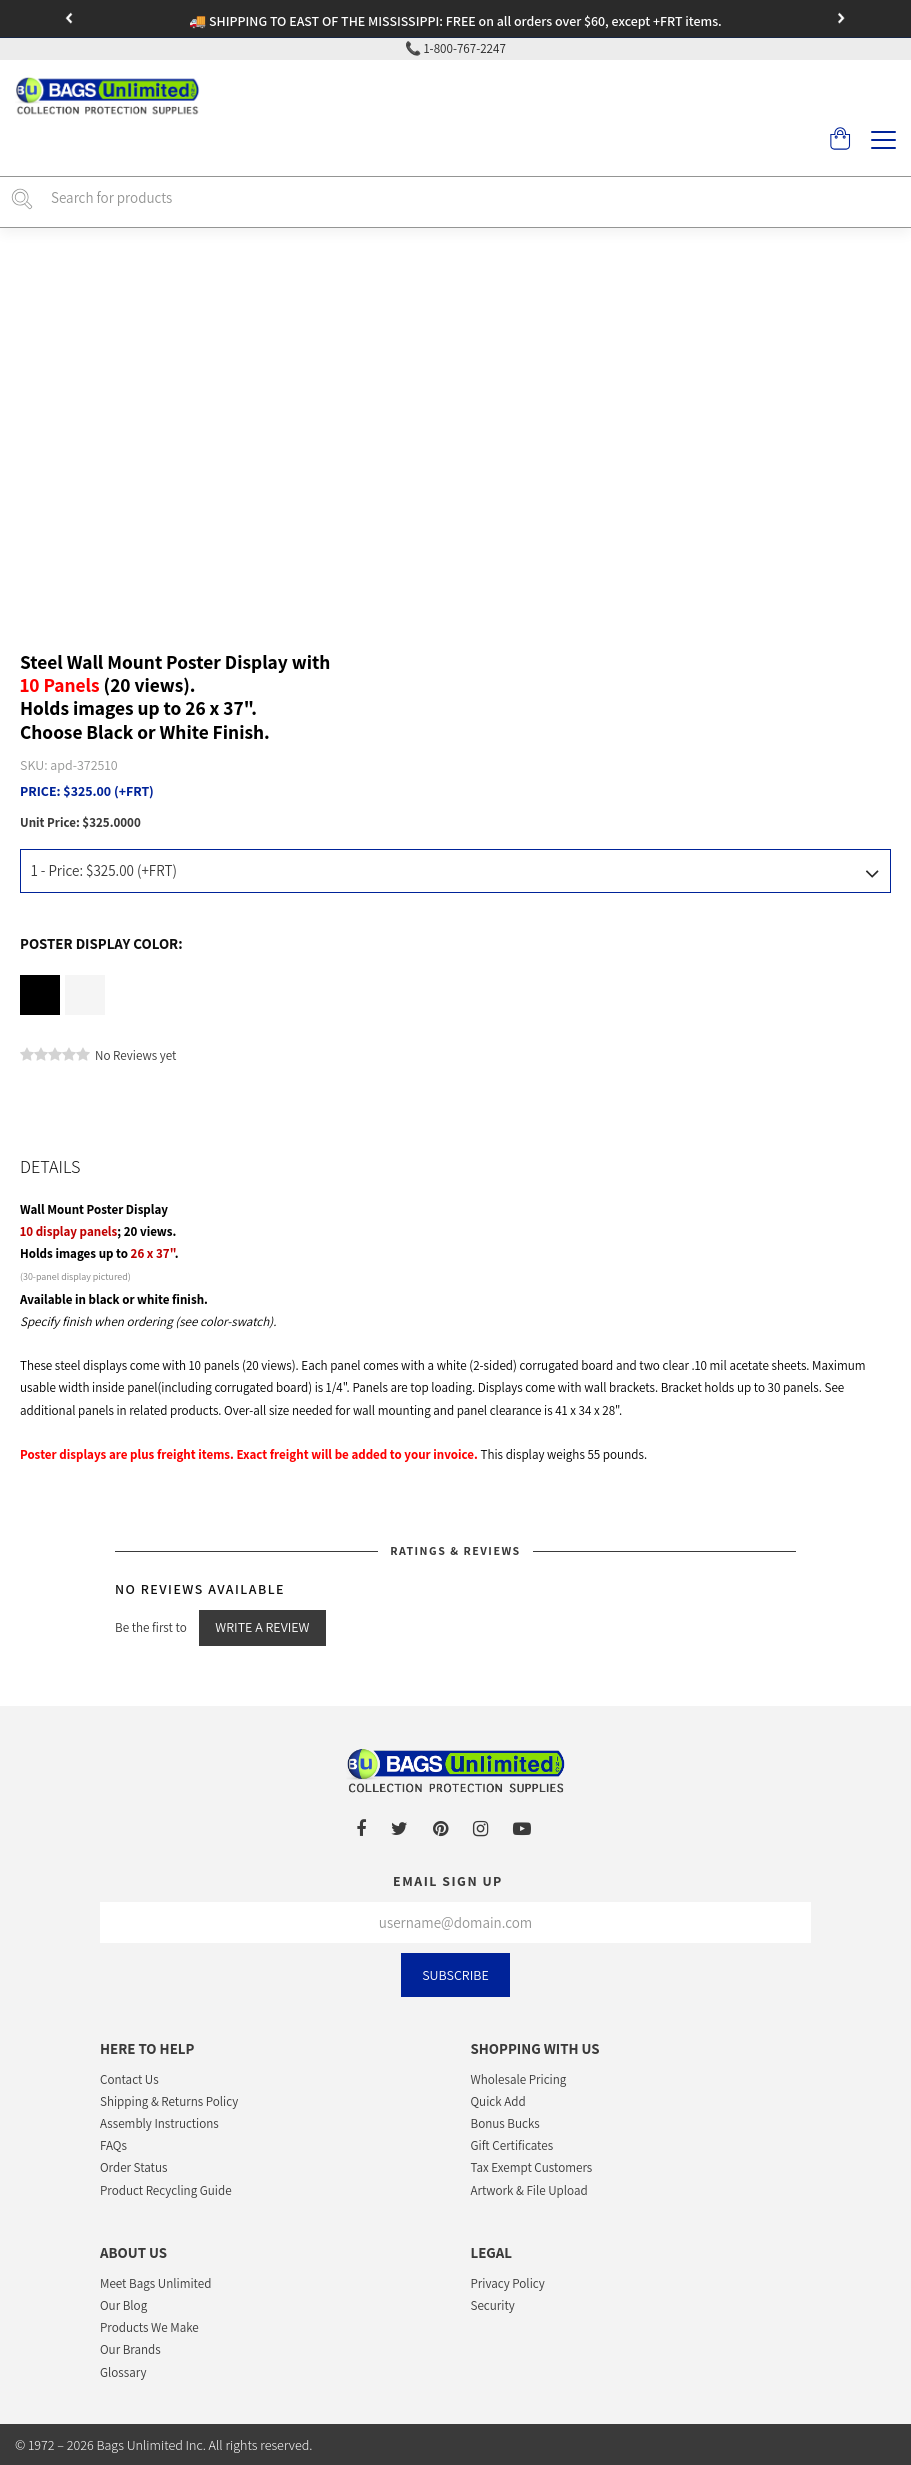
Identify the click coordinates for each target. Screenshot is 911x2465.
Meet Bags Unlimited (155, 2283)
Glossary (123, 2372)
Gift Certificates (512, 2145)
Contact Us (129, 2079)
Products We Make (149, 2327)
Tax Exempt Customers (532, 2167)
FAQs (113, 2145)
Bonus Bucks (505, 2123)
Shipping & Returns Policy (169, 2101)
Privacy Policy (508, 2283)
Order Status (133, 2167)
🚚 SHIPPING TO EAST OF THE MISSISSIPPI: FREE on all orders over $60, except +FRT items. (455, 21)
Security (493, 2305)
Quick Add (498, 2101)
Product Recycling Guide (166, 2190)
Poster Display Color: (101, 943)
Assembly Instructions (159, 2123)
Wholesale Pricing (519, 2079)
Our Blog (123, 2305)
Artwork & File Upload (529, 2190)
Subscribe (455, 1975)
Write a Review (262, 1627)
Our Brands (130, 2349)
